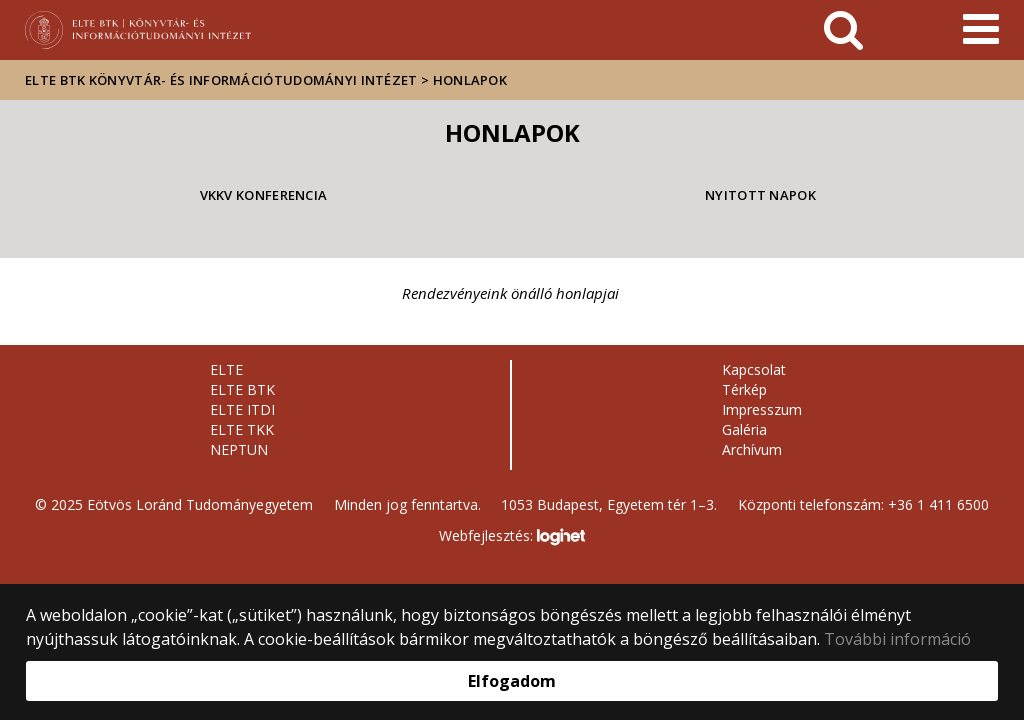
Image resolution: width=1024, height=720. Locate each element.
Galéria (744, 429)
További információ (897, 639)
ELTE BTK (242, 389)
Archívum (752, 449)
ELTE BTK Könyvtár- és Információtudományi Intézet (221, 80)
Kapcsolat (754, 369)
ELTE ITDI (242, 409)
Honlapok (470, 80)
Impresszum (762, 409)
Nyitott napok (760, 195)
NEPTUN (239, 449)
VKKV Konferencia (264, 195)
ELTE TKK (242, 429)
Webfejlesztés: (512, 537)
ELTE (226, 369)
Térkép (744, 389)
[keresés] (843, 30)
